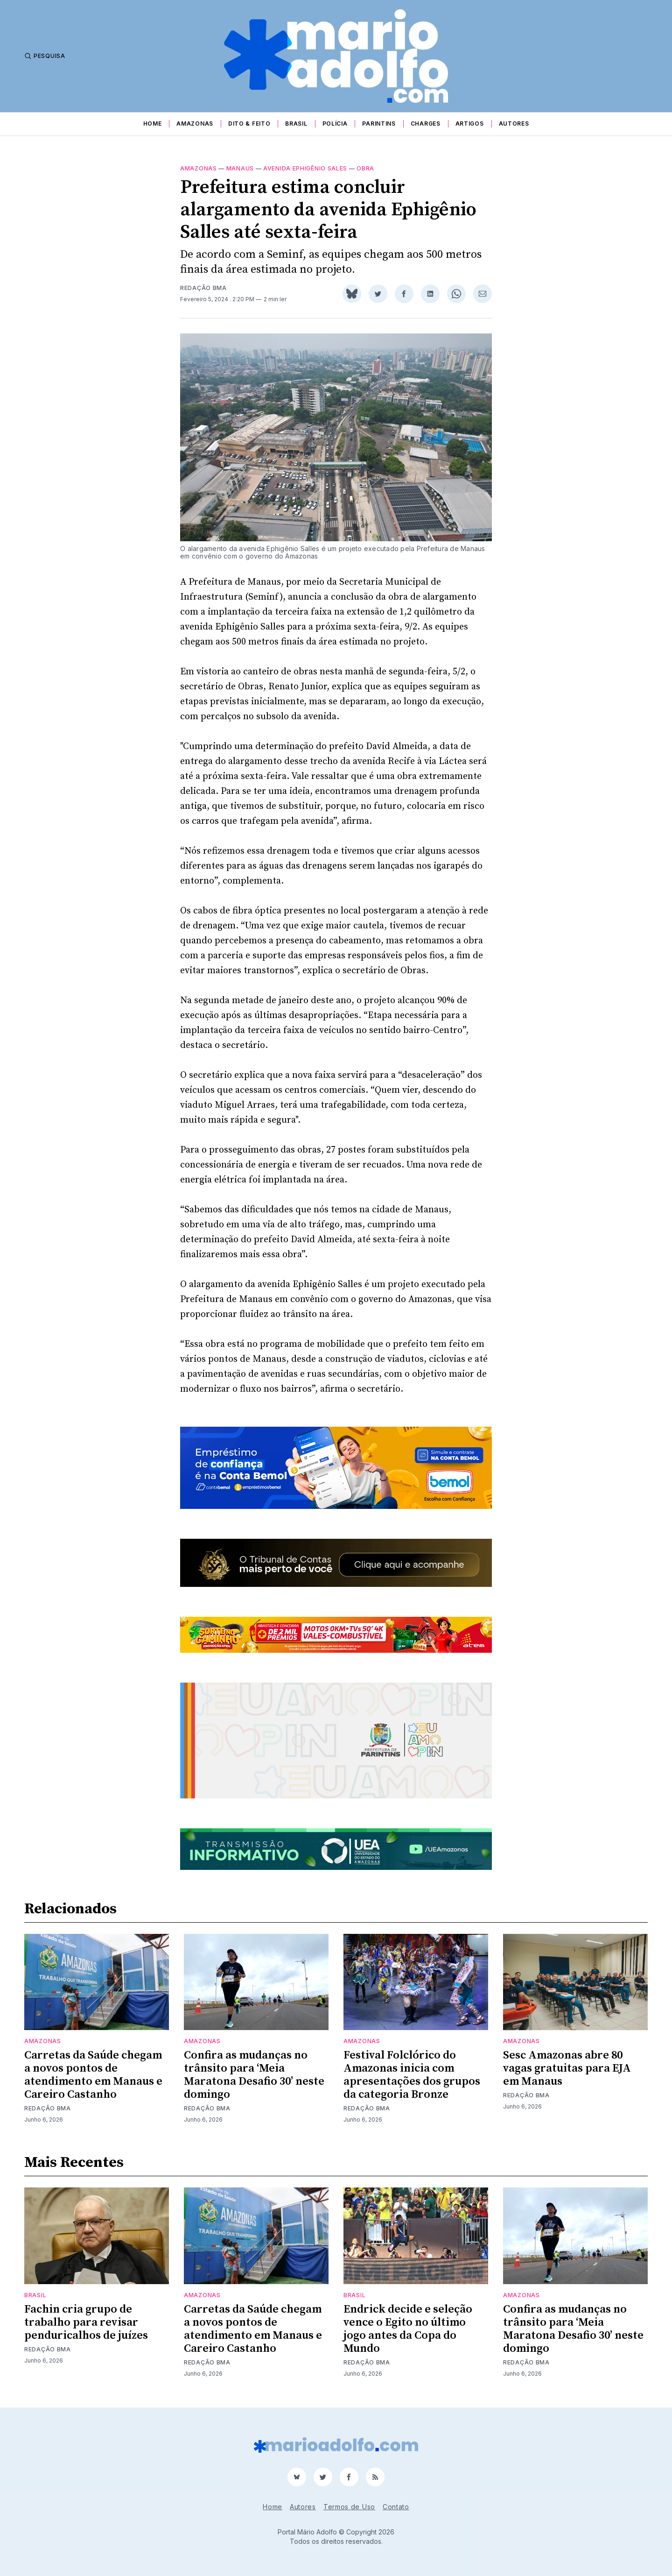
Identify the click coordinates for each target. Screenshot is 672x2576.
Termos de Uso (349, 2507)
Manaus (240, 168)
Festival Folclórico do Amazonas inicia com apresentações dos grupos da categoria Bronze (411, 2075)
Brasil (296, 123)
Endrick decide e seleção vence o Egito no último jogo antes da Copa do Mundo (407, 2329)
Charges (426, 123)
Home (152, 123)
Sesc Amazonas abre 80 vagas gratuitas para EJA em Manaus (567, 2068)
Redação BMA (203, 287)
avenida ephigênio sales (305, 168)
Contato (396, 2507)
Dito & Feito (249, 123)
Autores (514, 123)
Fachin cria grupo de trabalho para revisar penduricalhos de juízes (86, 2322)
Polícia (335, 123)
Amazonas (194, 123)
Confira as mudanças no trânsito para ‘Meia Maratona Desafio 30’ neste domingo (254, 2075)
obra (365, 168)
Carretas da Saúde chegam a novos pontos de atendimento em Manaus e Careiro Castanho (93, 2075)
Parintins (378, 123)
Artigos (469, 123)
